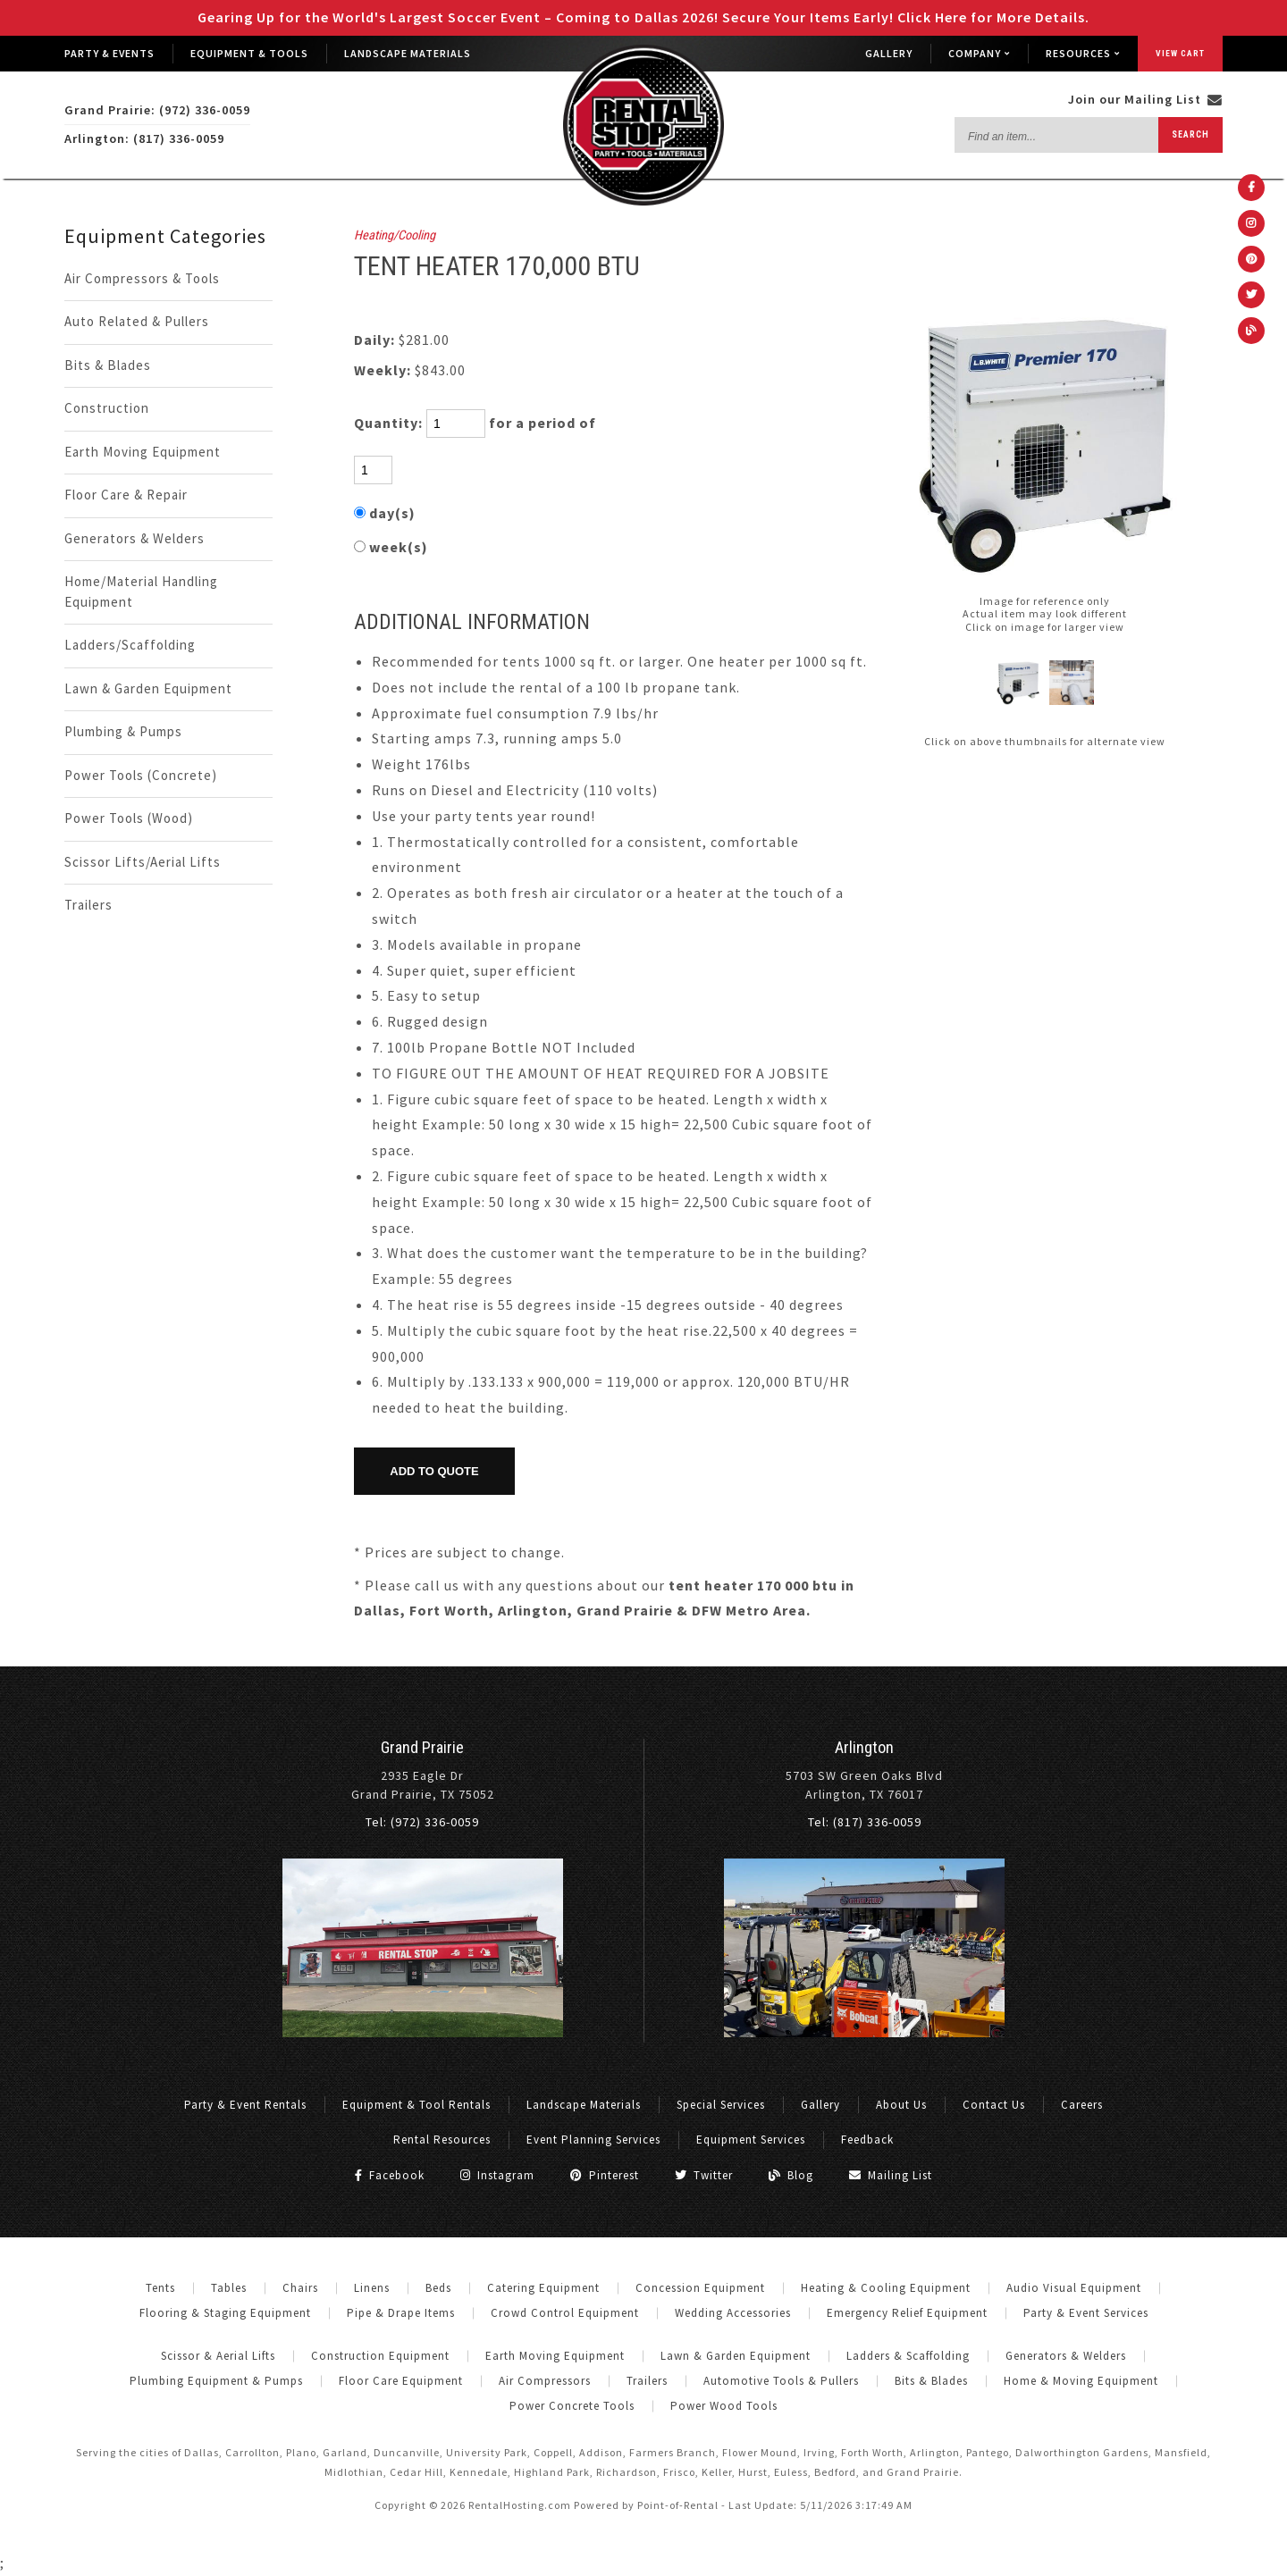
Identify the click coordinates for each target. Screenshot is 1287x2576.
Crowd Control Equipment (565, 2312)
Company (979, 53)
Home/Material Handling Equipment (141, 591)
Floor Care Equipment (401, 2380)
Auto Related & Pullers (136, 321)
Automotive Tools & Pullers (781, 2380)
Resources (1083, 53)
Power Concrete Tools (572, 2405)
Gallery (889, 53)
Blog (791, 2175)
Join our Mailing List (1145, 99)
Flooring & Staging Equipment (225, 2312)
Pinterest (604, 2175)
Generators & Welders (134, 538)
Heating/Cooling (394, 235)
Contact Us (994, 2104)
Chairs (300, 2287)
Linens (372, 2287)
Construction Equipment (380, 2355)
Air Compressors (545, 2380)
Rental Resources (442, 2139)
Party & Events (109, 53)
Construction (106, 407)
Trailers (88, 904)
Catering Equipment (543, 2287)
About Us (901, 2104)
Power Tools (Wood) (128, 818)
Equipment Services (750, 2139)
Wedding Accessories (733, 2312)
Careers (1082, 2104)
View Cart (1180, 53)
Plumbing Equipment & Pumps (216, 2380)
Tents (160, 2287)
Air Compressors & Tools (142, 278)
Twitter (704, 2175)
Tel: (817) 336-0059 (864, 1822)
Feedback (867, 2139)
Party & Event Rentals (245, 2104)
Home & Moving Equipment (1081, 2380)
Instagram (497, 2175)
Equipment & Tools (249, 53)
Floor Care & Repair (126, 494)
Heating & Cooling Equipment (886, 2287)
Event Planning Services (593, 2139)
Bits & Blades (107, 365)
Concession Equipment (700, 2287)
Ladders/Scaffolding (130, 644)
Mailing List (890, 2175)
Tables (229, 2287)
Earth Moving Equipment (142, 451)
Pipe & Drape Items (401, 2312)
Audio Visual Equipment (1073, 2287)
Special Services (721, 2104)
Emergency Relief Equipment (907, 2312)
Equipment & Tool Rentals (416, 2104)
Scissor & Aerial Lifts (218, 2355)
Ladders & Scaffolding (908, 2355)
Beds (438, 2287)
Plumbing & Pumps (123, 731)
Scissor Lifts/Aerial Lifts (142, 861)
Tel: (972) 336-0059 (422, 1822)
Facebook (390, 2175)
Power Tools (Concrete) (140, 775)
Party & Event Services (1085, 2312)
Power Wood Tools (724, 2405)
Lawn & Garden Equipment (148, 688)
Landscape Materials (407, 53)
